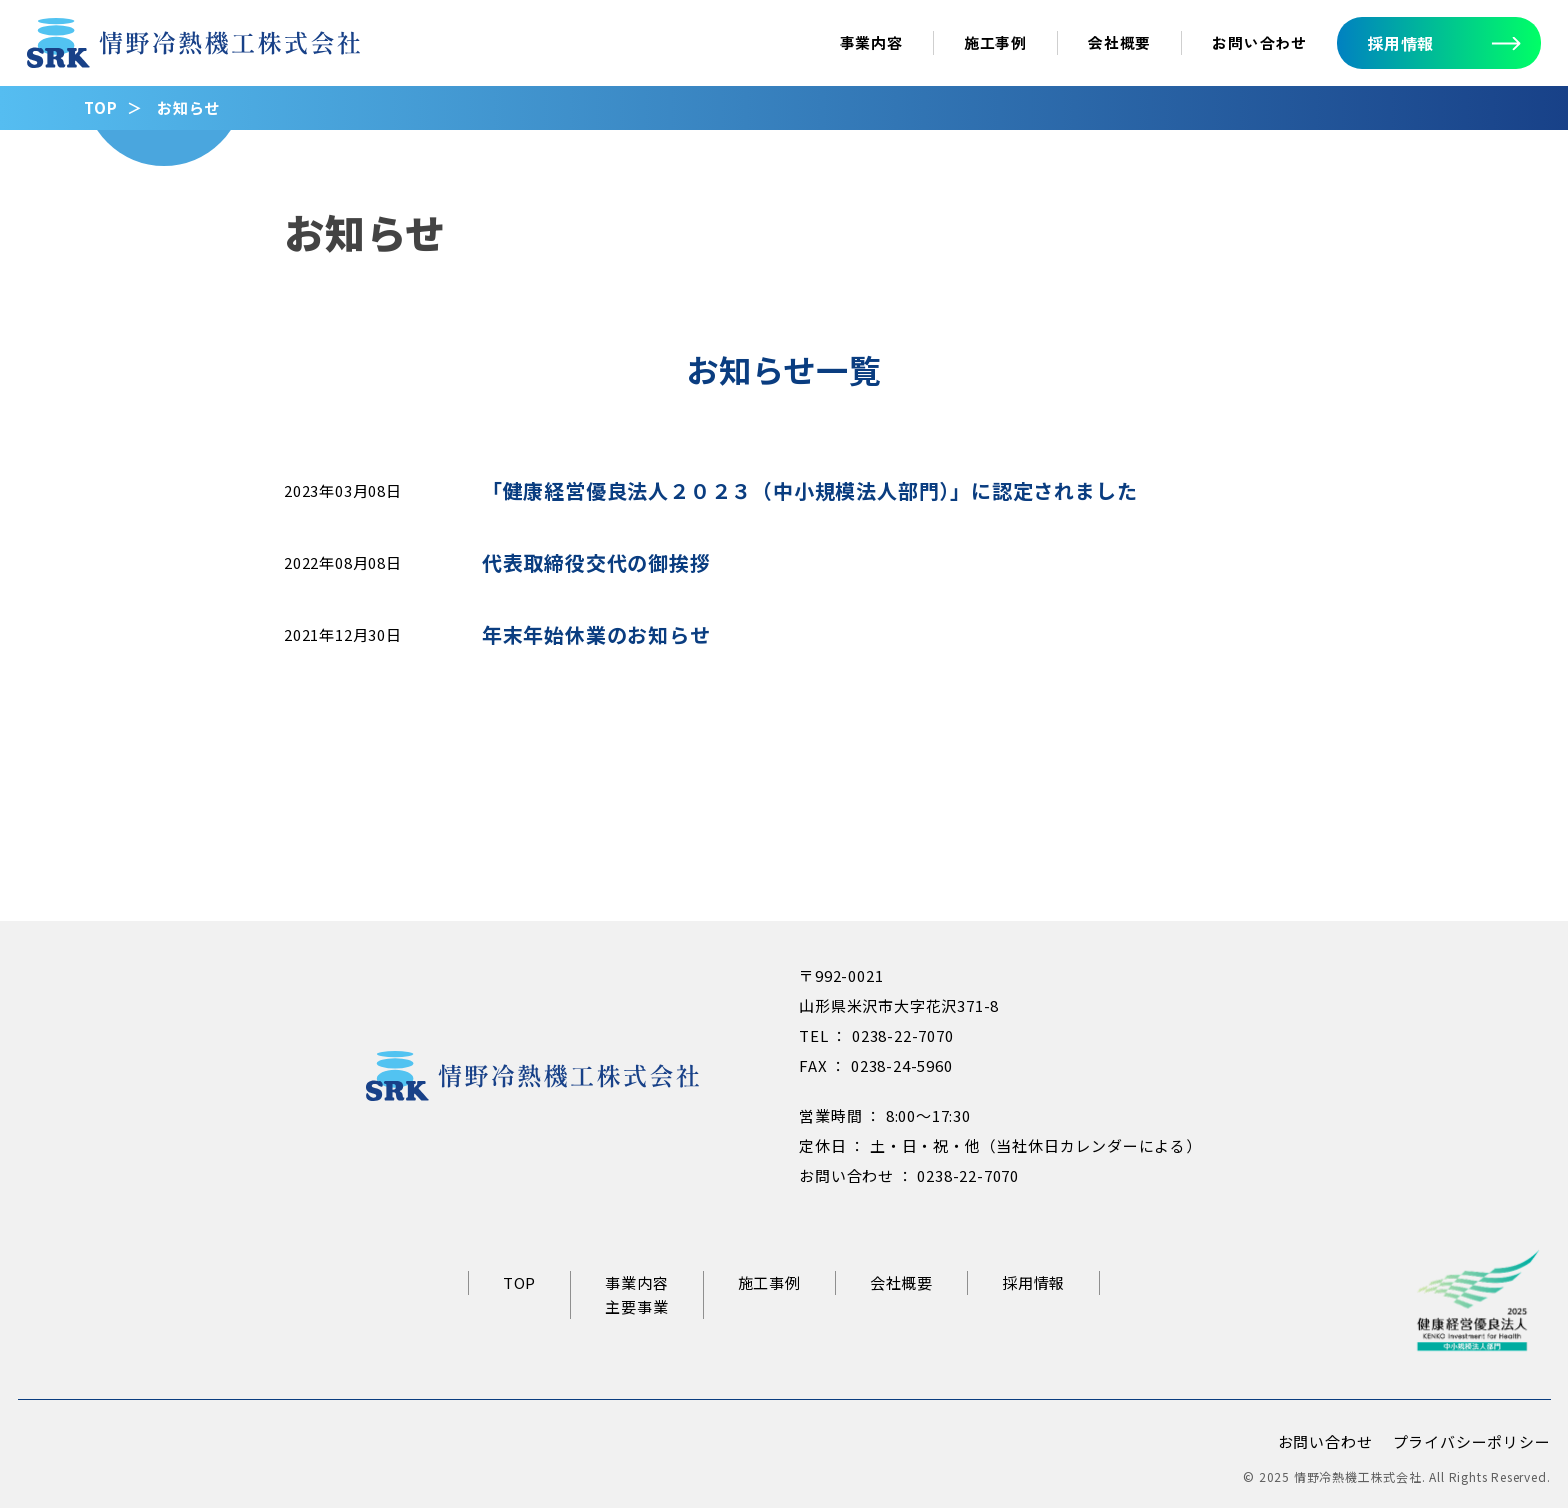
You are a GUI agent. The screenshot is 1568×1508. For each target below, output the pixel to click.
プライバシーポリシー (1472, 1441)
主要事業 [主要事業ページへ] (636, 1306)
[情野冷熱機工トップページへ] (193, 53)
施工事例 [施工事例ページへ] (995, 42)
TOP (100, 107)
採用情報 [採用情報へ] (1400, 43)
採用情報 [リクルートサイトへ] (1033, 1282)
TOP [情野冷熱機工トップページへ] (519, 1282)
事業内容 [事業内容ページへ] (871, 42)
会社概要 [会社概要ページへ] (1119, 42)
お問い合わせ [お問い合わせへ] (1259, 42)
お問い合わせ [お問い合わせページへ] (1325, 1441)
